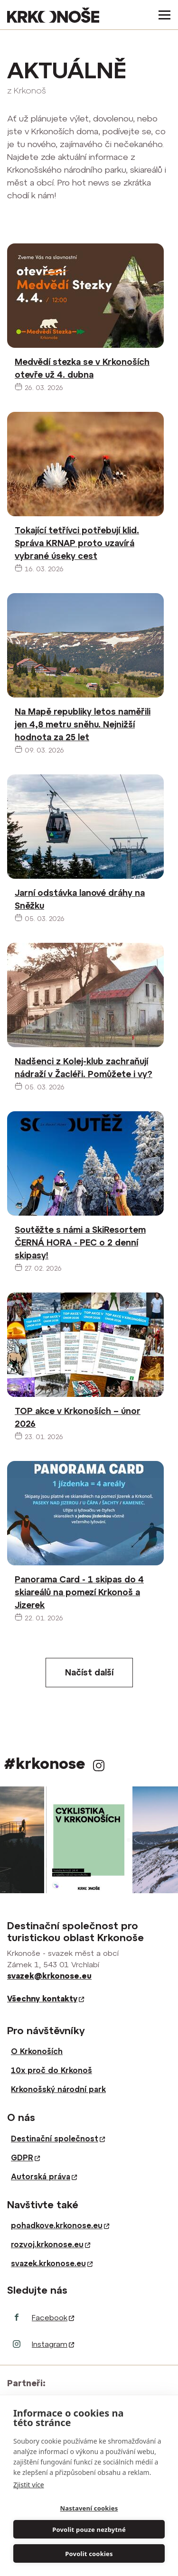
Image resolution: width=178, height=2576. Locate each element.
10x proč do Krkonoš (51, 2070)
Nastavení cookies (89, 2508)
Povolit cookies (88, 2553)
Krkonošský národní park (58, 2089)
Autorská (44, 2176)
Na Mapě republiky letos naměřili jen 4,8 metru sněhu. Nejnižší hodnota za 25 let (82, 724)
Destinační (58, 2138)
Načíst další (89, 1672)
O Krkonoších (37, 2051)
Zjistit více (28, 2484)
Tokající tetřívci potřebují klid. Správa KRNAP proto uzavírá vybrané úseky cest (77, 543)
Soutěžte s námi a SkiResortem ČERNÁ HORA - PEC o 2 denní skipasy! (80, 1242)
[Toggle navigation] (161, 15)
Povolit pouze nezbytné (89, 2529)
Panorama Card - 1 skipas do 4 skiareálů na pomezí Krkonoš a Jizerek (79, 1592)
